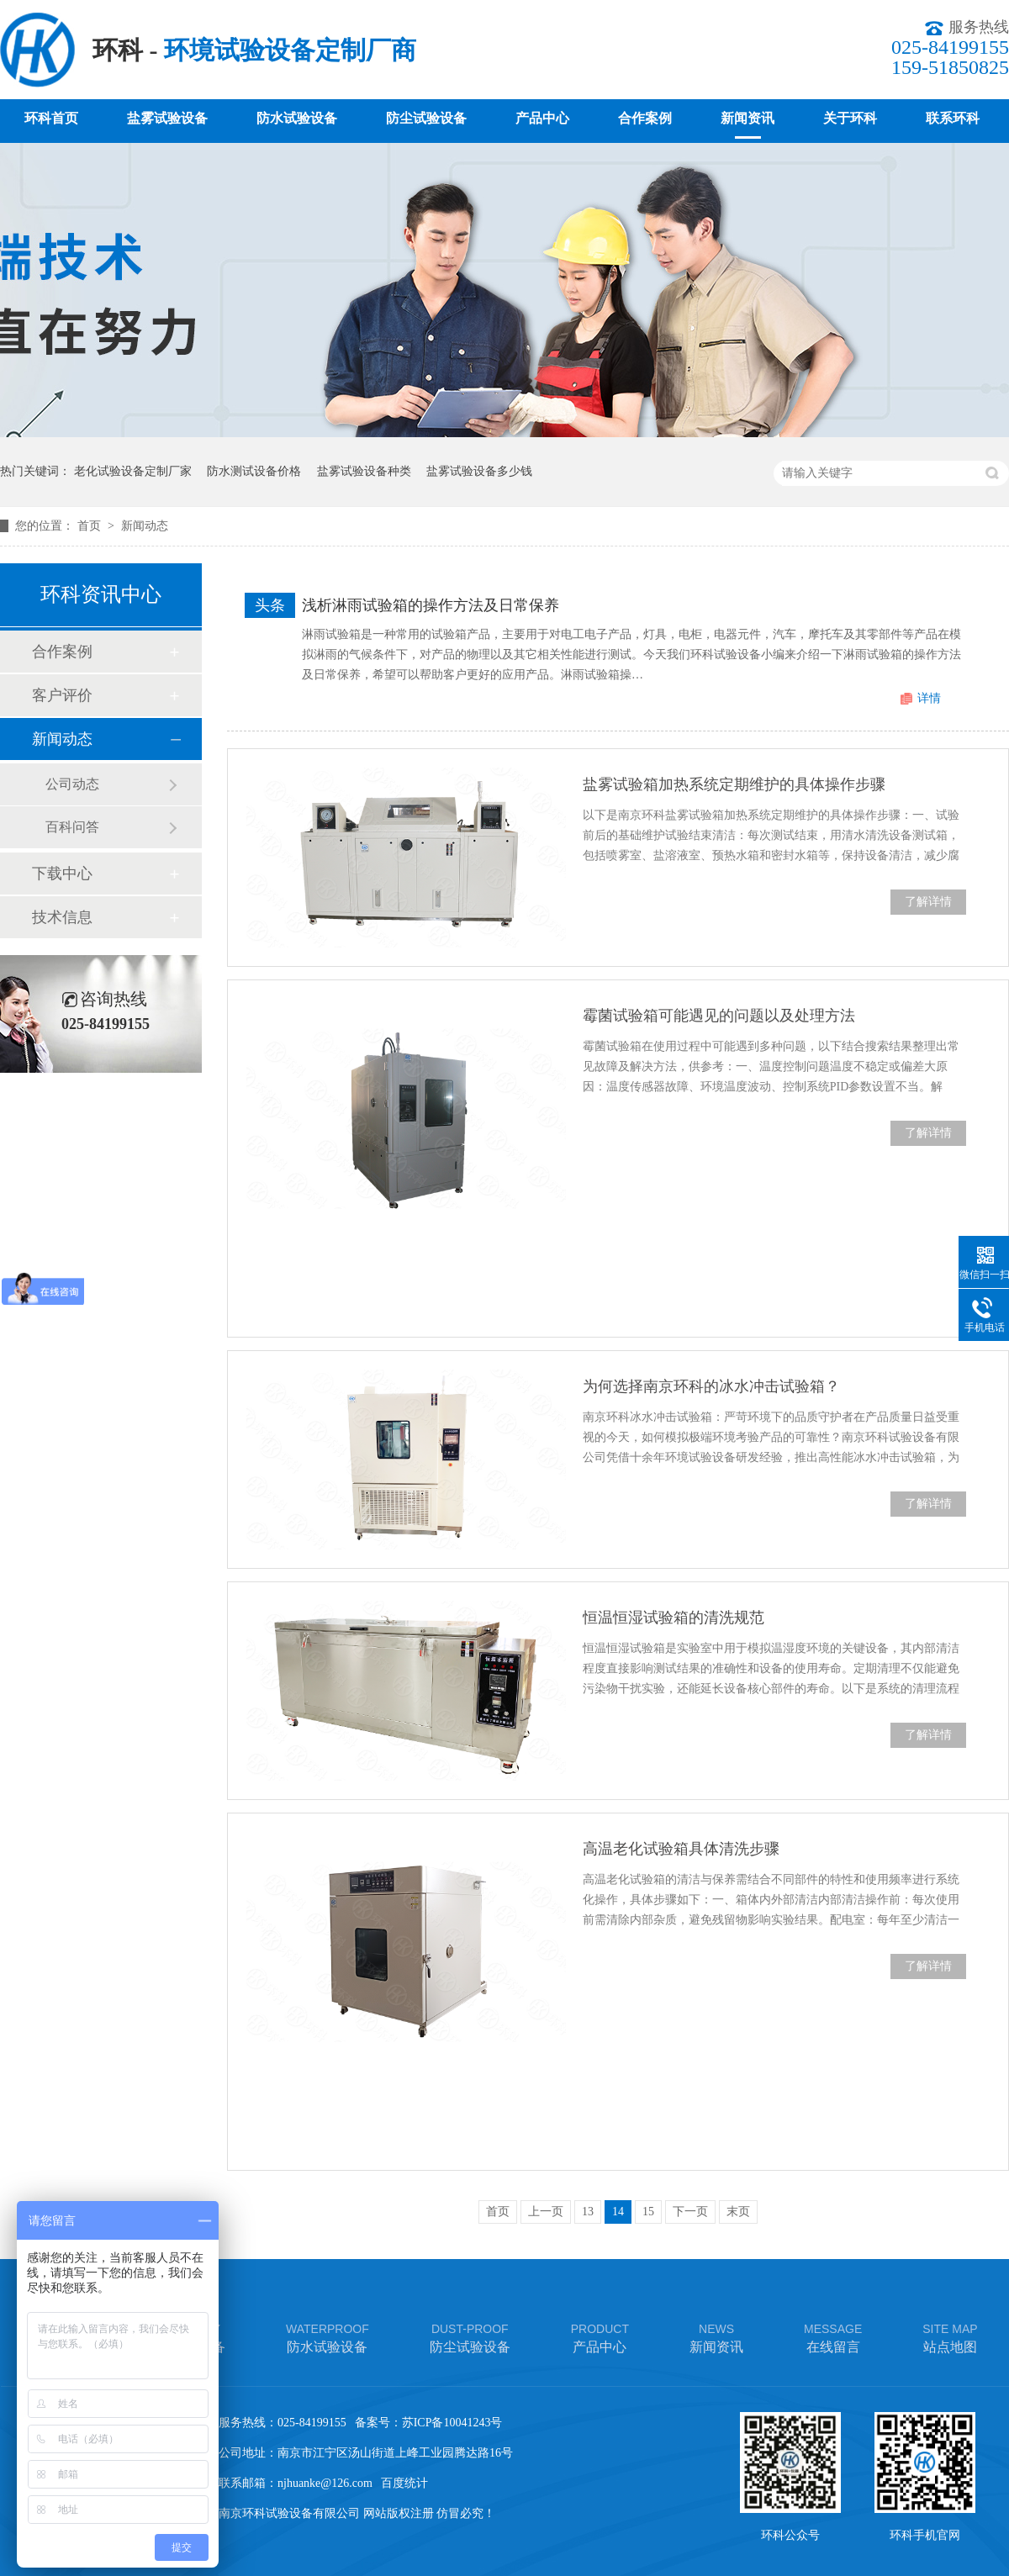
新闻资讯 (747, 118)
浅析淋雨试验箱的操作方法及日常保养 (430, 605)
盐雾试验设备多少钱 (479, 471)
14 (618, 2211)
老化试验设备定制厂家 (133, 471)
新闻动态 (144, 526)
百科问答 (72, 827)
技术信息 (62, 917)
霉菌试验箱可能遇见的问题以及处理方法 (719, 1015)
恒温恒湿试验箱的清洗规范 (673, 1617)
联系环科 (953, 118)
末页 (738, 2211)
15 (648, 2211)
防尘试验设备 (426, 118)
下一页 (690, 2211)
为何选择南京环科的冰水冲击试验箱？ (711, 1386)
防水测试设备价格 (254, 471)
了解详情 (928, 901)
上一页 (545, 2211)
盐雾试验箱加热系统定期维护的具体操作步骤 (734, 784)
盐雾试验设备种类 (364, 471)
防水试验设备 (296, 118)
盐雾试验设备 (167, 118)
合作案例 (645, 118)
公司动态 (72, 784)
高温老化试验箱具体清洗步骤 (681, 1848)
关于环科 (850, 118)
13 (588, 2211)
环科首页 (51, 118)
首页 (90, 526)
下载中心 (62, 873)
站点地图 (949, 2337)
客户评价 (62, 695)
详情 (929, 698)
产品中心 (542, 118)
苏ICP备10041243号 (452, 2422)
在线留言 (833, 2337)
